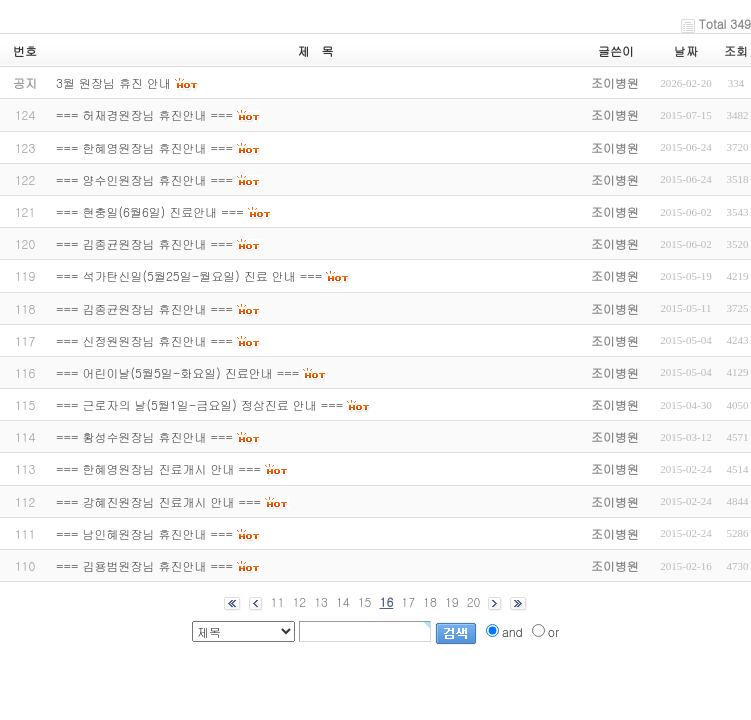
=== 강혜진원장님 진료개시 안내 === (158, 501)
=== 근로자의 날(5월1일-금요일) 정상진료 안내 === (199, 404)
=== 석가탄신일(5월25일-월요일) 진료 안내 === (189, 275)
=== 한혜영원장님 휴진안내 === (144, 147)
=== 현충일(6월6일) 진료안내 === (150, 211)
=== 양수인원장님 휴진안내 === (144, 179)
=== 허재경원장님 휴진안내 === (144, 114)
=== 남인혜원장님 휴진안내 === (144, 533)
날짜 (686, 50)
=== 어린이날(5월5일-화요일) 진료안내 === (177, 372)
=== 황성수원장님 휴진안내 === (144, 436)
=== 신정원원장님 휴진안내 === (144, 340)
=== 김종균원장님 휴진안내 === (144, 243)
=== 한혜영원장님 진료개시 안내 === (158, 468)
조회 (736, 50)
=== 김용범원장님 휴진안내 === (144, 565)
